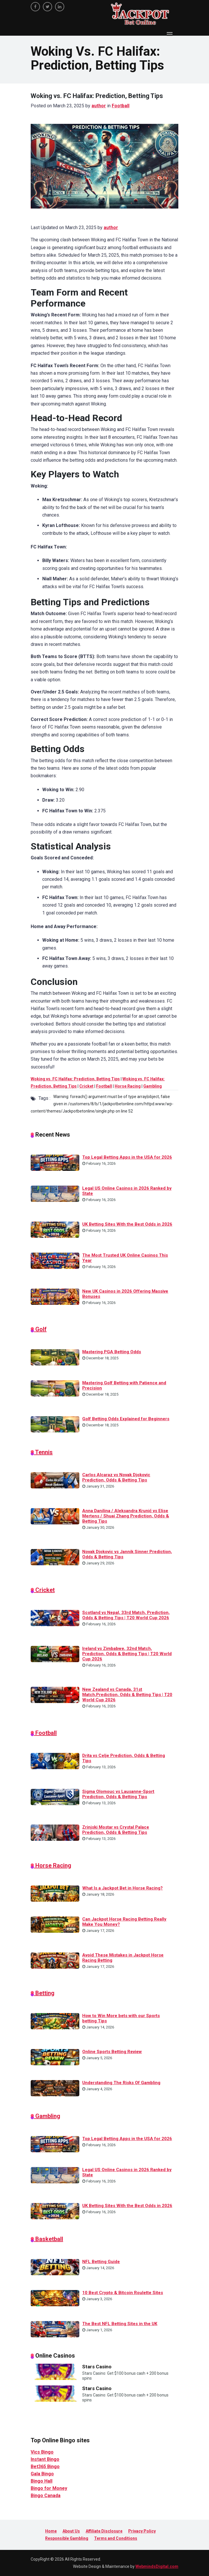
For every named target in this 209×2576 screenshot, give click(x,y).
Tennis (43, 1452)
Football (120, 105)
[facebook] (35, 6)
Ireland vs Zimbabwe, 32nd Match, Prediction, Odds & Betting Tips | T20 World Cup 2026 (127, 1654)
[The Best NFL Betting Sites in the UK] (55, 2329)
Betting (44, 1993)
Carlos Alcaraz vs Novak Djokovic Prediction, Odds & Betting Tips (116, 1477)
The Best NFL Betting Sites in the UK (119, 2323)
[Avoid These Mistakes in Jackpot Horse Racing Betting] (55, 1960)
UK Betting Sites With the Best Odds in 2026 (127, 1224)
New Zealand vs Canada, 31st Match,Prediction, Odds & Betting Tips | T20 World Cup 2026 (127, 1694)
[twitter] (47, 6)
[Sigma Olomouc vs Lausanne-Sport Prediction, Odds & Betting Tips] (55, 1796)
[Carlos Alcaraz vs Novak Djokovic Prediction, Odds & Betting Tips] (55, 1480)
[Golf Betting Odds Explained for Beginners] (55, 1424)
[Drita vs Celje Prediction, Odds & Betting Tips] (55, 1760)
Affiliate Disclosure (104, 2531)
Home (51, 2531)
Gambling (152, 1086)
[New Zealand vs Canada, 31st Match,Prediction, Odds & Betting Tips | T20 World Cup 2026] (55, 1694)
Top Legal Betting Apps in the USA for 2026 (127, 1157)
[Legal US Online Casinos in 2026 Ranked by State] (55, 1193)
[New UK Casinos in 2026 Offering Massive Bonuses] (55, 1296)
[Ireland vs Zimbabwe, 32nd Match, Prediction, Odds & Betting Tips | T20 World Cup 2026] (55, 1653)
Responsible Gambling (66, 2538)
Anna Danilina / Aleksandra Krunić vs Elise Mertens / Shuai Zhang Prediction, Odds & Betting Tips (125, 1516)
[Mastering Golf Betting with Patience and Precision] (55, 1388)
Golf (40, 1329)
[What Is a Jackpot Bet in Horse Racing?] (55, 1893)
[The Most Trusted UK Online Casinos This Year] (55, 1260)
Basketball (48, 2239)
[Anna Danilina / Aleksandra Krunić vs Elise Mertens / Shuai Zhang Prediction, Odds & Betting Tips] (55, 1515)
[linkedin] (59, 6)
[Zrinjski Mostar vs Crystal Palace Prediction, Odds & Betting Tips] (55, 1832)
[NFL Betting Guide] (55, 2267)
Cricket (86, 1086)
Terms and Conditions (115, 2538)
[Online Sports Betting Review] (55, 2057)
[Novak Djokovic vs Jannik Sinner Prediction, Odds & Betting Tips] (55, 1557)
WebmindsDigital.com (156, 2566)
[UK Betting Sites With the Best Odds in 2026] (55, 1229)
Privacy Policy (142, 2531)
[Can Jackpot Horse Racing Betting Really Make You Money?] (55, 1924)
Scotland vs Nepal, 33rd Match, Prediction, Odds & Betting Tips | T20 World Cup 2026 (126, 1615)
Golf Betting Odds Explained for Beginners (125, 1418)
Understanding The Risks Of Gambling (121, 2082)
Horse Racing (128, 1086)
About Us (71, 2531)
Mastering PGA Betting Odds (111, 1351)
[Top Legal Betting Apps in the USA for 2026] (55, 1162)
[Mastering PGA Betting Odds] (55, 1357)
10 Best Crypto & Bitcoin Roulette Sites (122, 2292)
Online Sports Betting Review (112, 2051)
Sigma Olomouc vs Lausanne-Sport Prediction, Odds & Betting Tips (118, 1794)
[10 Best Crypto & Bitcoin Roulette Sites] (55, 2298)
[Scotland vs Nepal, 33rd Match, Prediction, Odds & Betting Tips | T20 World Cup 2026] (55, 1617)
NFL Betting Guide (101, 2261)
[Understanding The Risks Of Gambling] (55, 2088)
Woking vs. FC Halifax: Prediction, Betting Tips (75, 1079)
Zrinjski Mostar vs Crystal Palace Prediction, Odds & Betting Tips (115, 1830)
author (98, 105)
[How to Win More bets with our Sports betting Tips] (55, 2021)
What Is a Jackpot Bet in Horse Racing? (122, 1888)
